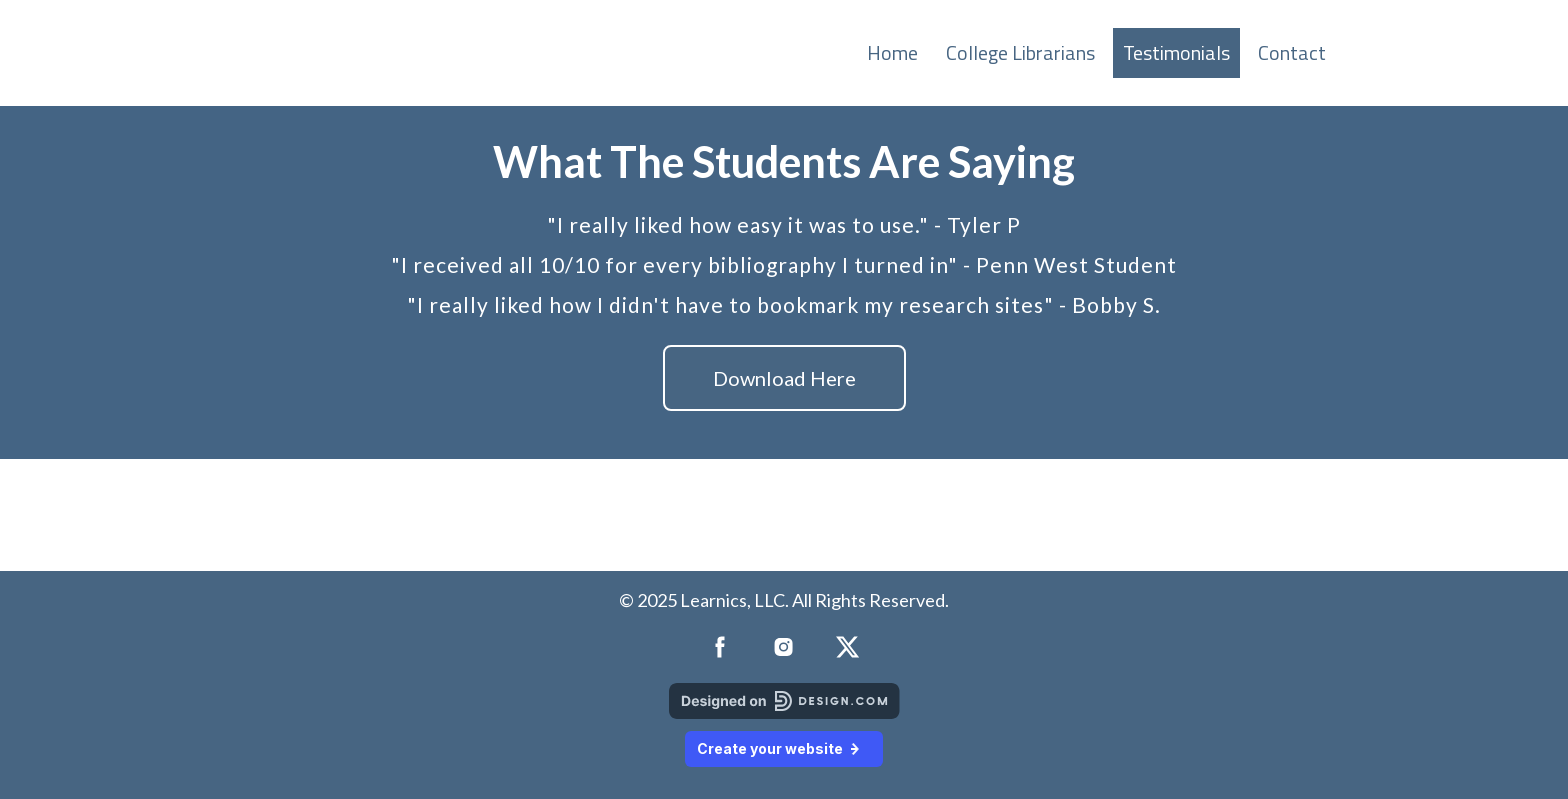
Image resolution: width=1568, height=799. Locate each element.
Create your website (784, 748)
